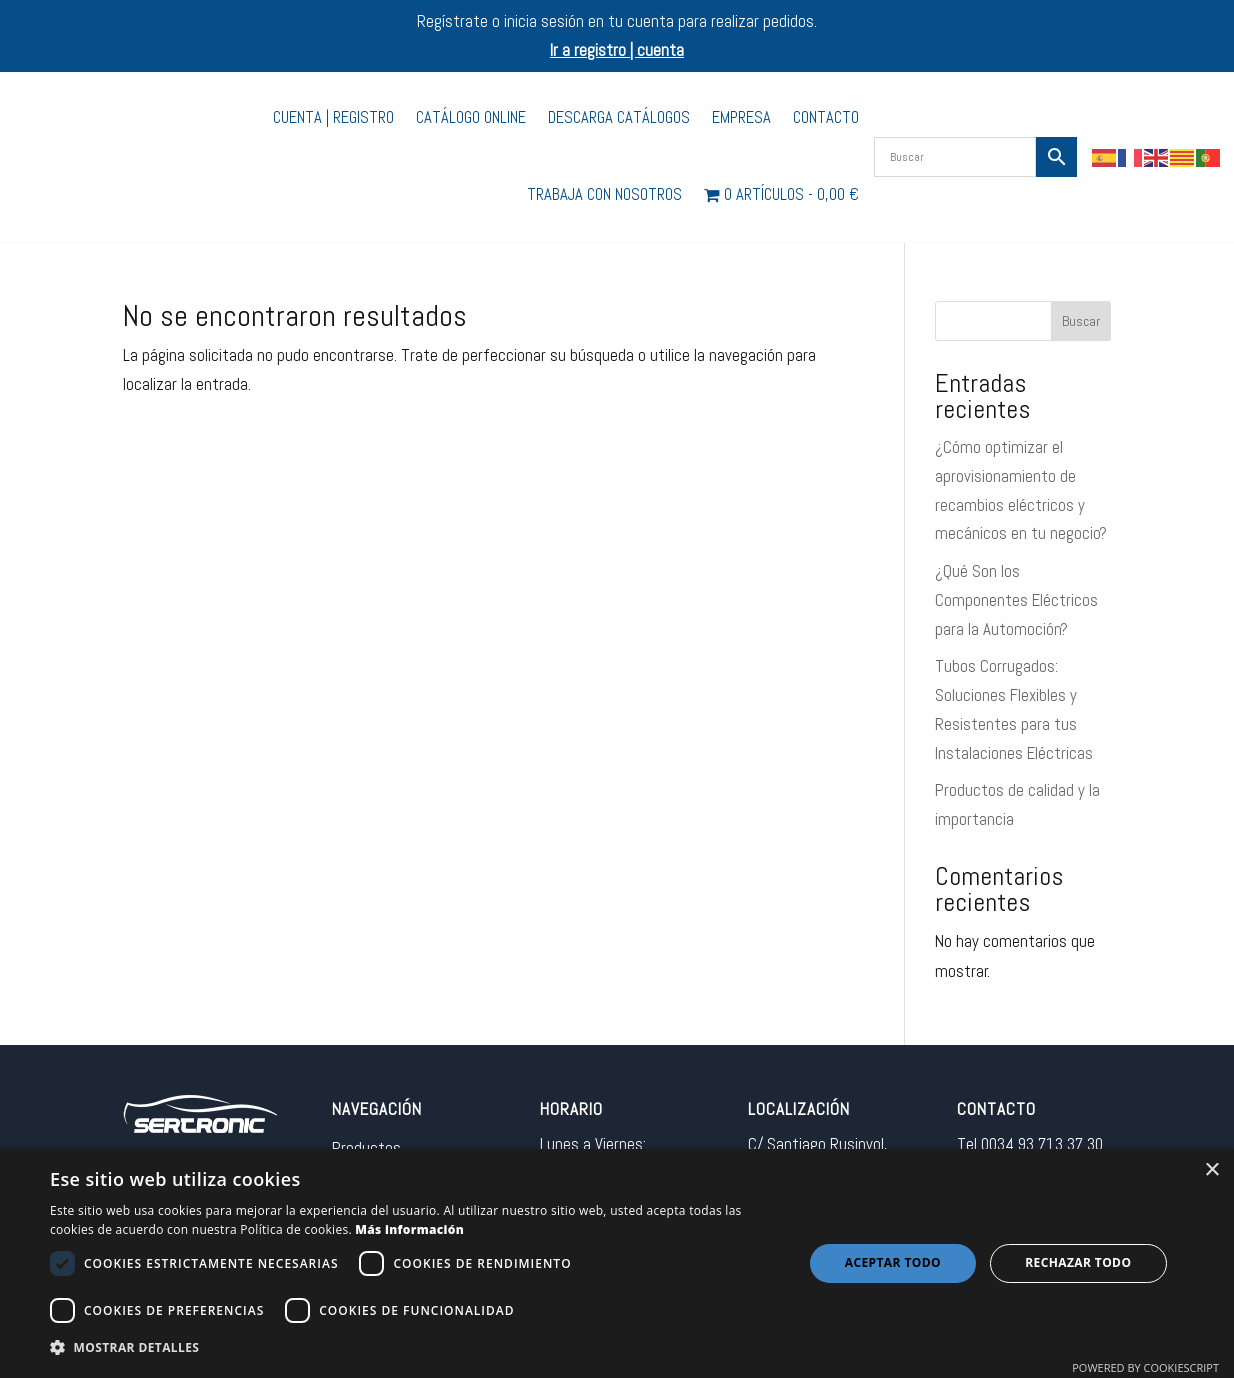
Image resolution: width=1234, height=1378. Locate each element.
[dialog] (617, 1263)
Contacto (826, 117)
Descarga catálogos (619, 117)
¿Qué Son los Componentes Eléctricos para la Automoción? (1016, 600)
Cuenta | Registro (333, 117)
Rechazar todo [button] (1078, 1262)
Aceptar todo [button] (893, 1262)
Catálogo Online (471, 117)
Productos (366, 1148)
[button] (415, 1348)
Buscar (1081, 321)
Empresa (741, 117)
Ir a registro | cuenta (617, 50)
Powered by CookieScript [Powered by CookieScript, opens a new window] (1145, 1367)
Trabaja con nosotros (604, 194)
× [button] (1211, 1170)
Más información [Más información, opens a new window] (409, 1229)
